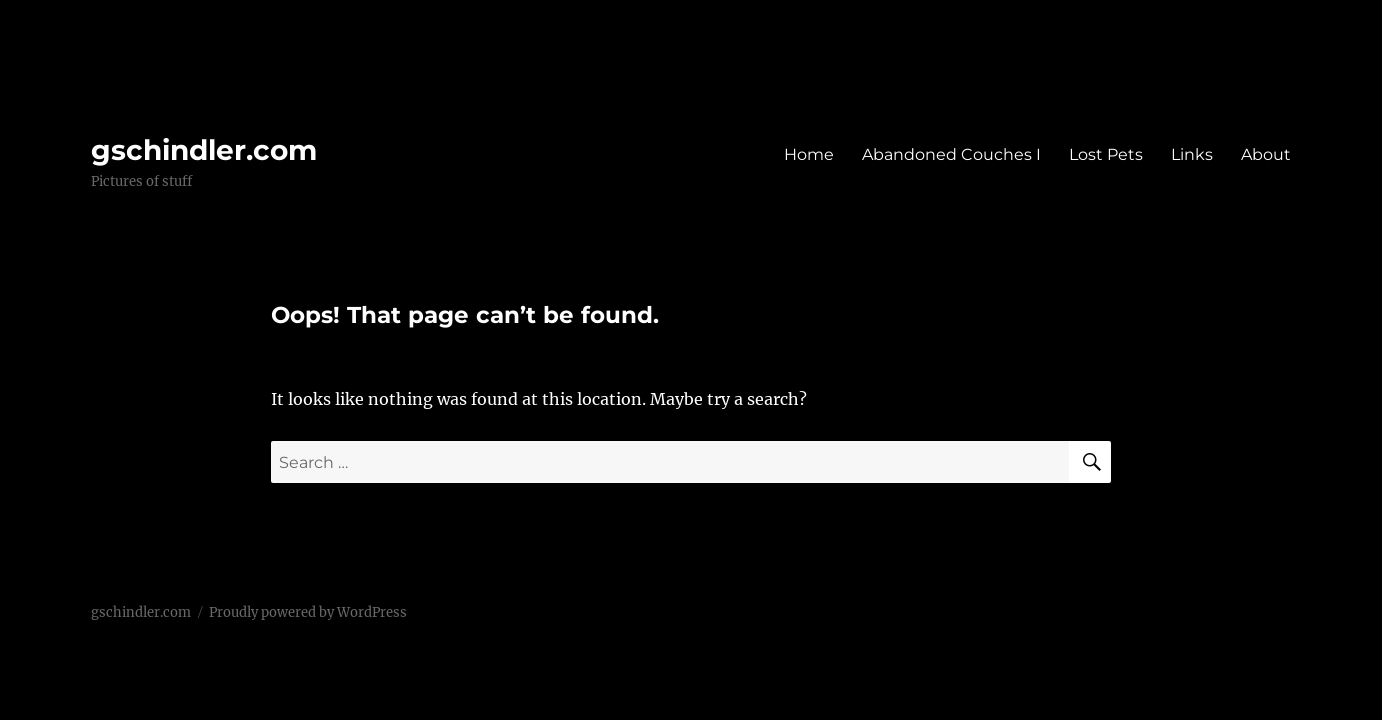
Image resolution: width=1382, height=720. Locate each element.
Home (809, 154)
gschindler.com (204, 150)
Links (1192, 154)
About (1266, 154)
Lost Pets (1106, 154)
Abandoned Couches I (951, 154)
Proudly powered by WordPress (308, 612)
